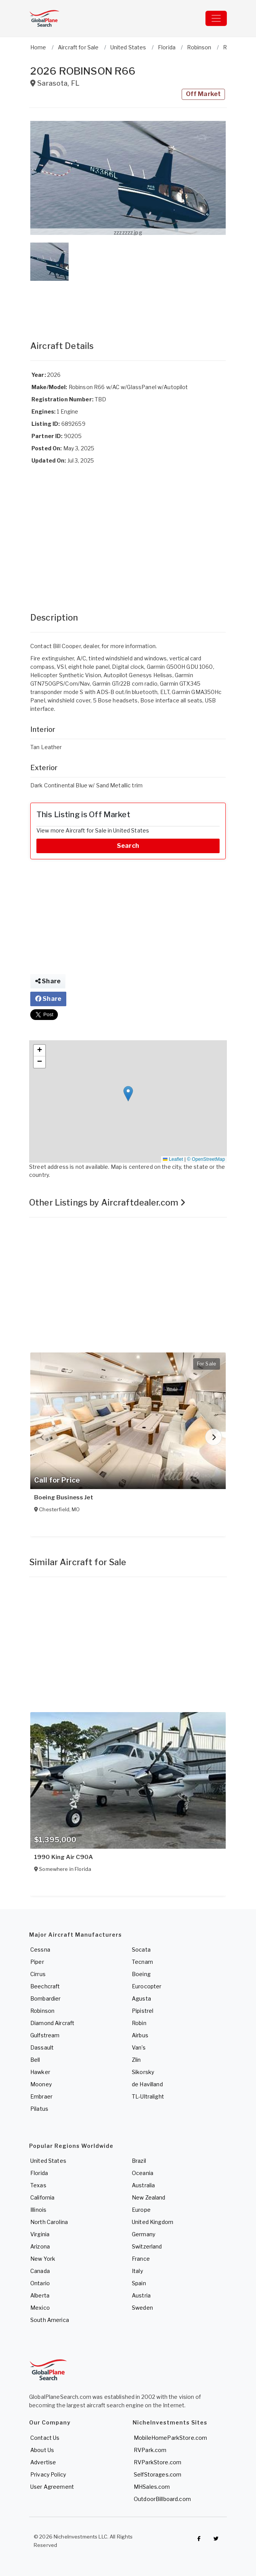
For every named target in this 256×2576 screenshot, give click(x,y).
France (141, 2258)
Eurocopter (146, 1986)
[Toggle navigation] (216, 18)
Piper (37, 1961)
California (42, 2197)
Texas (38, 2185)
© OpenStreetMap (206, 1159)
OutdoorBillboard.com (162, 2499)
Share (48, 981)
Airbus (140, 2035)
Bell (35, 2059)
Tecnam (142, 1961)
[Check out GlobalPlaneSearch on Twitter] (216, 2538)
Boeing (141, 1974)
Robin (139, 2023)
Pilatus (39, 2108)
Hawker (40, 2072)
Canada (40, 2271)
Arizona (40, 2246)
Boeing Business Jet (63, 1497)
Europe (141, 2209)
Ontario (40, 2283)
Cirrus (38, 1974)
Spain (139, 2283)
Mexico (40, 2307)
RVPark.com (150, 2450)
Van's (139, 2047)
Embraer (41, 2096)
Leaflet (173, 1159)
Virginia (39, 2234)
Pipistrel (142, 2010)
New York (42, 2258)
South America (49, 2320)
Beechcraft (45, 1986)
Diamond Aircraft (52, 2023)
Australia (143, 2185)
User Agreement (52, 2486)
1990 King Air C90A (63, 1857)
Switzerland (147, 2246)
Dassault (42, 2047)
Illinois (38, 2209)
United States (48, 2160)
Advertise (43, 2462)
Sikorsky (143, 2072)
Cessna (40, 1949)
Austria (141, 2295)
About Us (42, 2450)
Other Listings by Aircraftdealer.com (107, 1202)
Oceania (142, 2173)
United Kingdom (152, 2222)
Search (128, 845)
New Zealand (149, 2197)
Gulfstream (44, 2035)
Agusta (141, 1998)
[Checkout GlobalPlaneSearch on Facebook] (199, 2538)
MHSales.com (152, 2486)
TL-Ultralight (148, 2096)
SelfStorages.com (157, 2474)
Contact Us (44, 2437)
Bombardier (45, 1998)
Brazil (139, 2160)
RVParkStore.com (157, 2462)
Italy (137, 2271)
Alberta (39, 2295)
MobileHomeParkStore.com (170, 2437)
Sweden (142, 2307)
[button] (128, 177)
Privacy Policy (48, 2474)
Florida (39, 2173)
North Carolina (49, 2222)
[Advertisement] (128, 303)
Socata (141, 1949)
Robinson (42, 2010)
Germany (143, 2234)
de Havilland (147, 2084)
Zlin (136, 2059)
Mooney (41, 2084)
